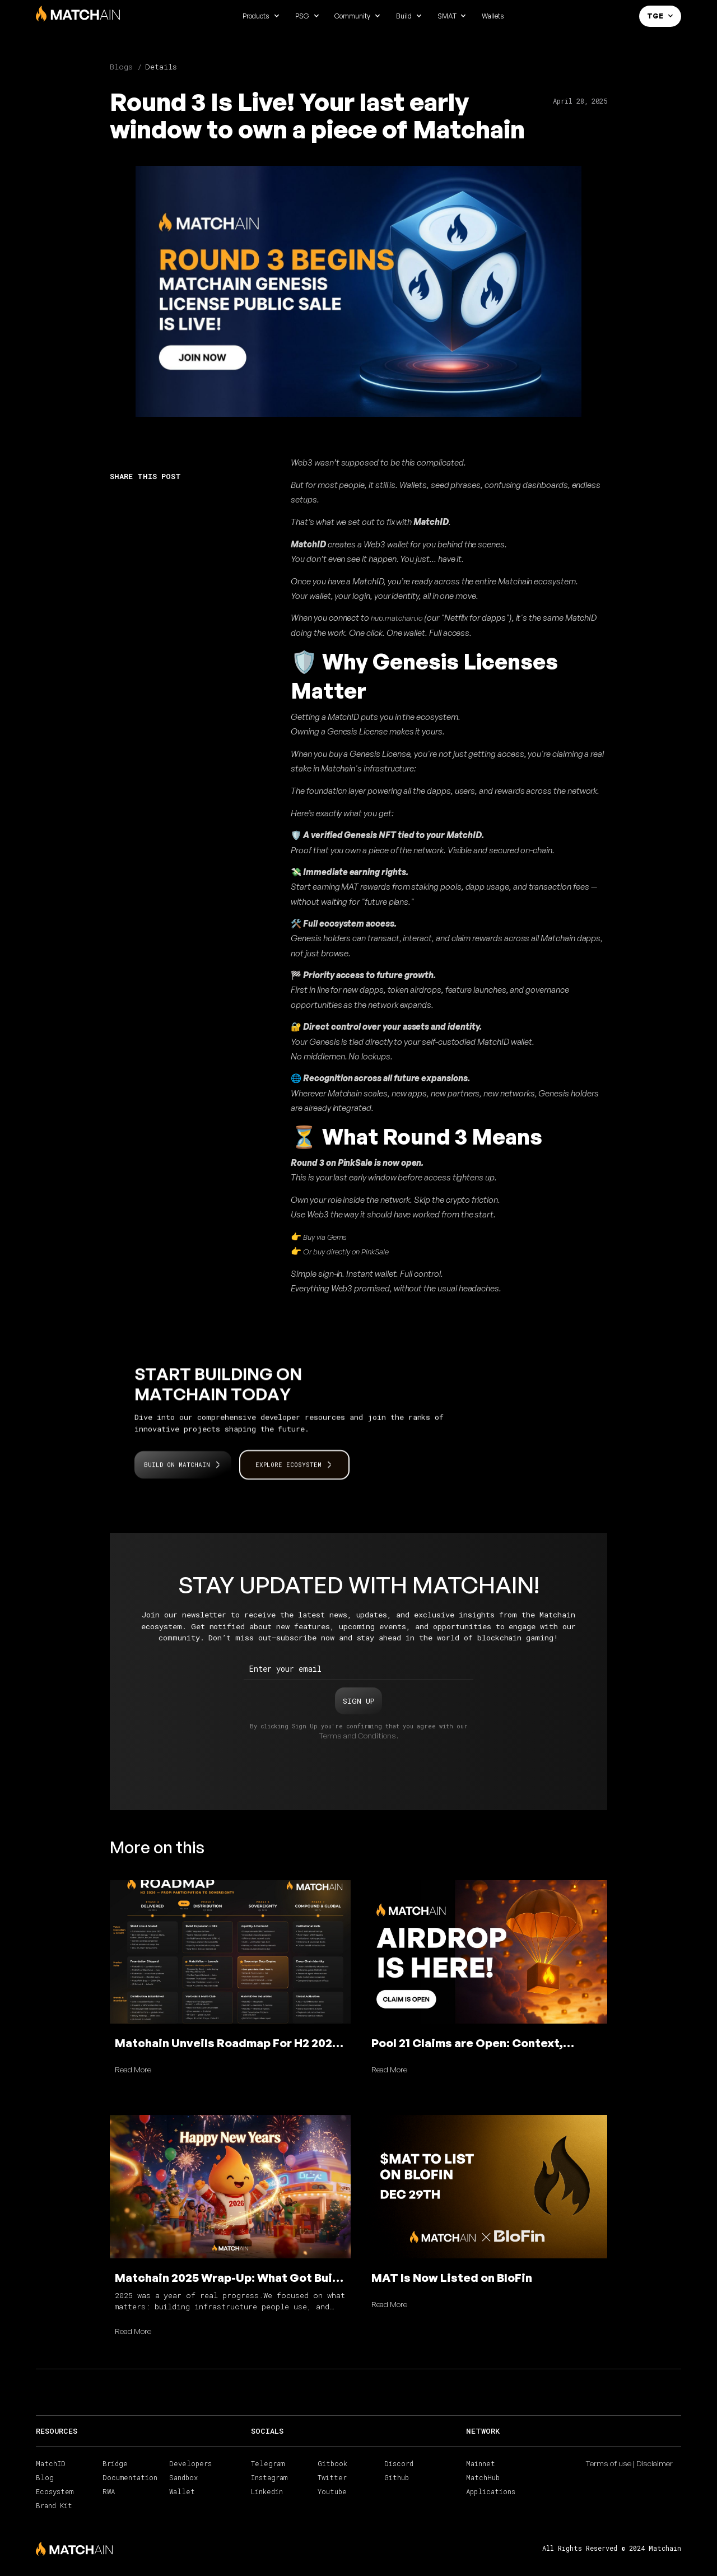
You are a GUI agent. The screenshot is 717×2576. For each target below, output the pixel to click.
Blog (45, 2477)
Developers (190, 2463)
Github (396, 2477)
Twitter (332, 2477)
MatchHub (483, 2477)
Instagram (269, 2477)
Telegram (268, 2463)
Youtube (332, 2491)
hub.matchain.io (395, 617)
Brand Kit (54, 2505)
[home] (78, 14)
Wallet (182, 2491)
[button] (261, 16)
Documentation (130, 2477)
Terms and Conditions (357, 1735)
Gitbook (332, 2463)
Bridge (115, 2463)
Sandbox (183, 2477)
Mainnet (480, 2463)
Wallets (493, 16)
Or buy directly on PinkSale (344, 1251)
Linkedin (267, 2491)
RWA (109, 2491)
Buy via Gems (324, 1236)
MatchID (51, 2463)
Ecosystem (54, 2491)
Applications (490, 2491)
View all (558, 1845)
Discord (398, 2463)
